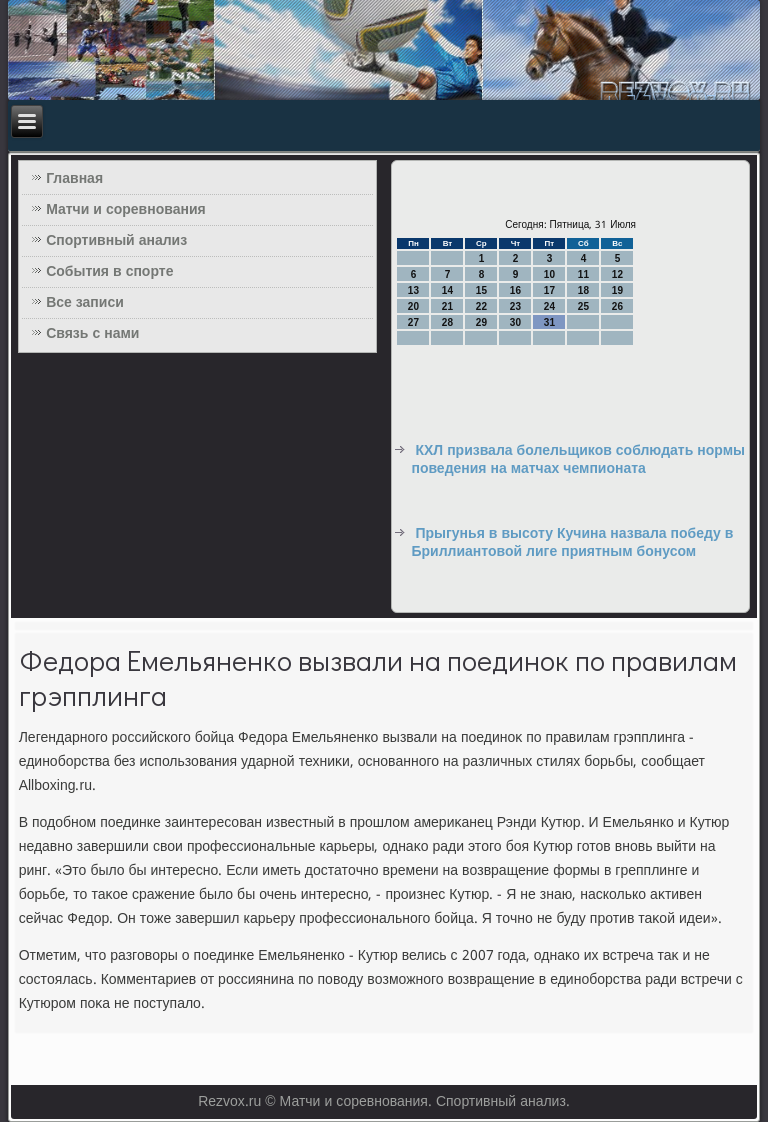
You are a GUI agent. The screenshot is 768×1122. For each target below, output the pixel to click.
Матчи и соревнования (126, 210)
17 (549, 290)
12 (617, 274)
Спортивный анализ (116, 241)
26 (617, 306)
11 (583, 274)
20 (413, 306)
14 (447, 290)
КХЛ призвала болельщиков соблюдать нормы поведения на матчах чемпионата (578, 460)
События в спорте (109, 272)
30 (515, 322)
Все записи (85, 303)
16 (515, 290)
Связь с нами (92, 334)
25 (583, 306)
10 (549, 274)
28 (447, 322)
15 (481, 290)
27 (413, 322)
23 (515, 306)
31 (549, 322)
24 (549, 306)
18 (583, 290)
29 (481, 322)
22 (481, 306)
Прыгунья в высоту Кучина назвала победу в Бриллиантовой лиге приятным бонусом (572, 543)
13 (413, 290)
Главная (74, 179)
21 (447, 306)
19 (617, 290)
